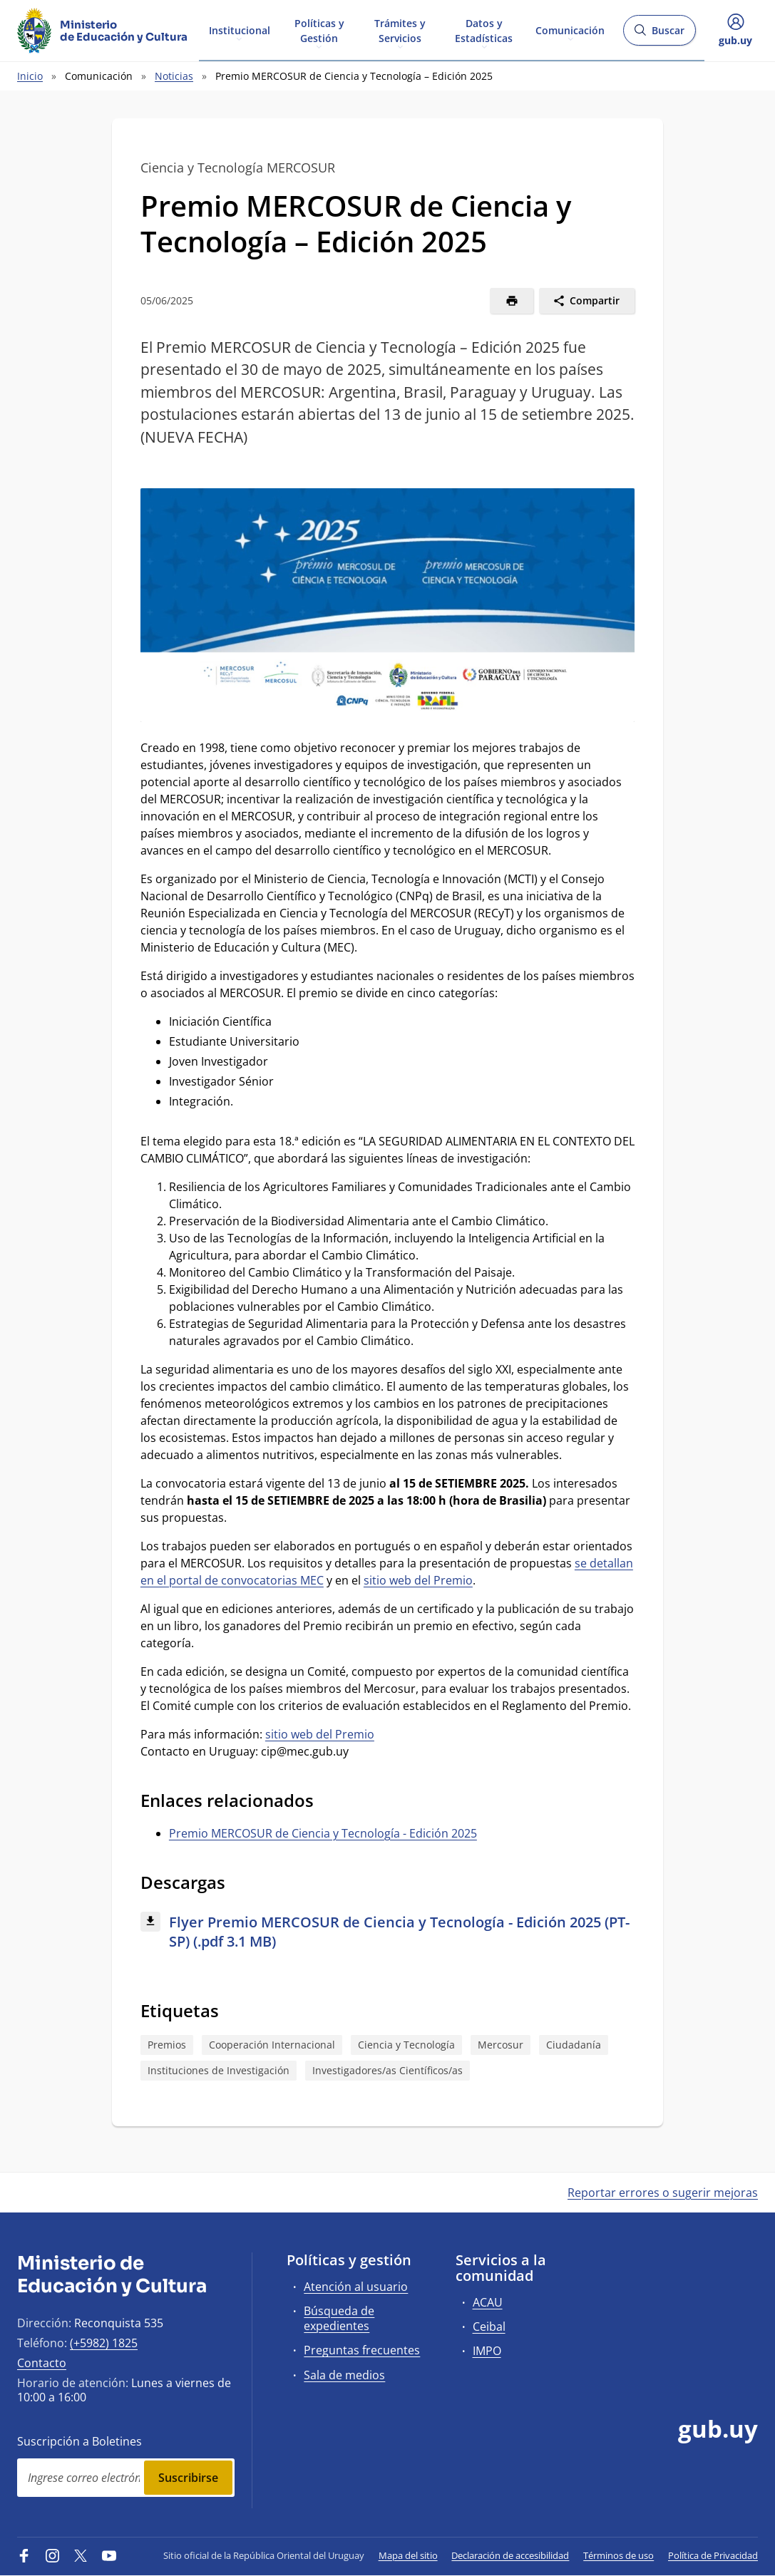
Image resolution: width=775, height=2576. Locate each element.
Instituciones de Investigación (218, 2070)
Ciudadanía (573, 2044)
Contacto (41, 2363)
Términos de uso (618, 2555)
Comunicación (570, 29)
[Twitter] (80, 2555)
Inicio (30, 76)
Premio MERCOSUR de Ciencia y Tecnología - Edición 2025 (323, 1833)
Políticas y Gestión (319, 30)
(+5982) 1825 (104, 2343)
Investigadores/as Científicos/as (387, 2070)
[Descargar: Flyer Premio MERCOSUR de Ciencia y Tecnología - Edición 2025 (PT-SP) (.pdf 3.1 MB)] (387, 1932)
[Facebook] (24, 2555)
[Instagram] (53, 2555)
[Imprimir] (511, 301)
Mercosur (500, 2044)
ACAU (488, 2302)
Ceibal (489, 2326)
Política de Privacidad (713, 2555)
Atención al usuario (356, 2286)
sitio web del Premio (418, 1580)
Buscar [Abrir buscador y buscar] (659, 35)
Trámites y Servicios (400, 30)
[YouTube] (109, 2555)
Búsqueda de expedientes (339, 2318)
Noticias (174, 76)
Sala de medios (344, 2375)
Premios (167, 2044)
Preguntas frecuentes (362, 2350)
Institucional (239, 29)
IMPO (487, 2351)
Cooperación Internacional (272, 2044)
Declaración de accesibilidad (510, 2555)
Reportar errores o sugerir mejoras (663, 2192)
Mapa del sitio (408, 2555)
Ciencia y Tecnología (406, 2044)
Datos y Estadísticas (484, 30)
